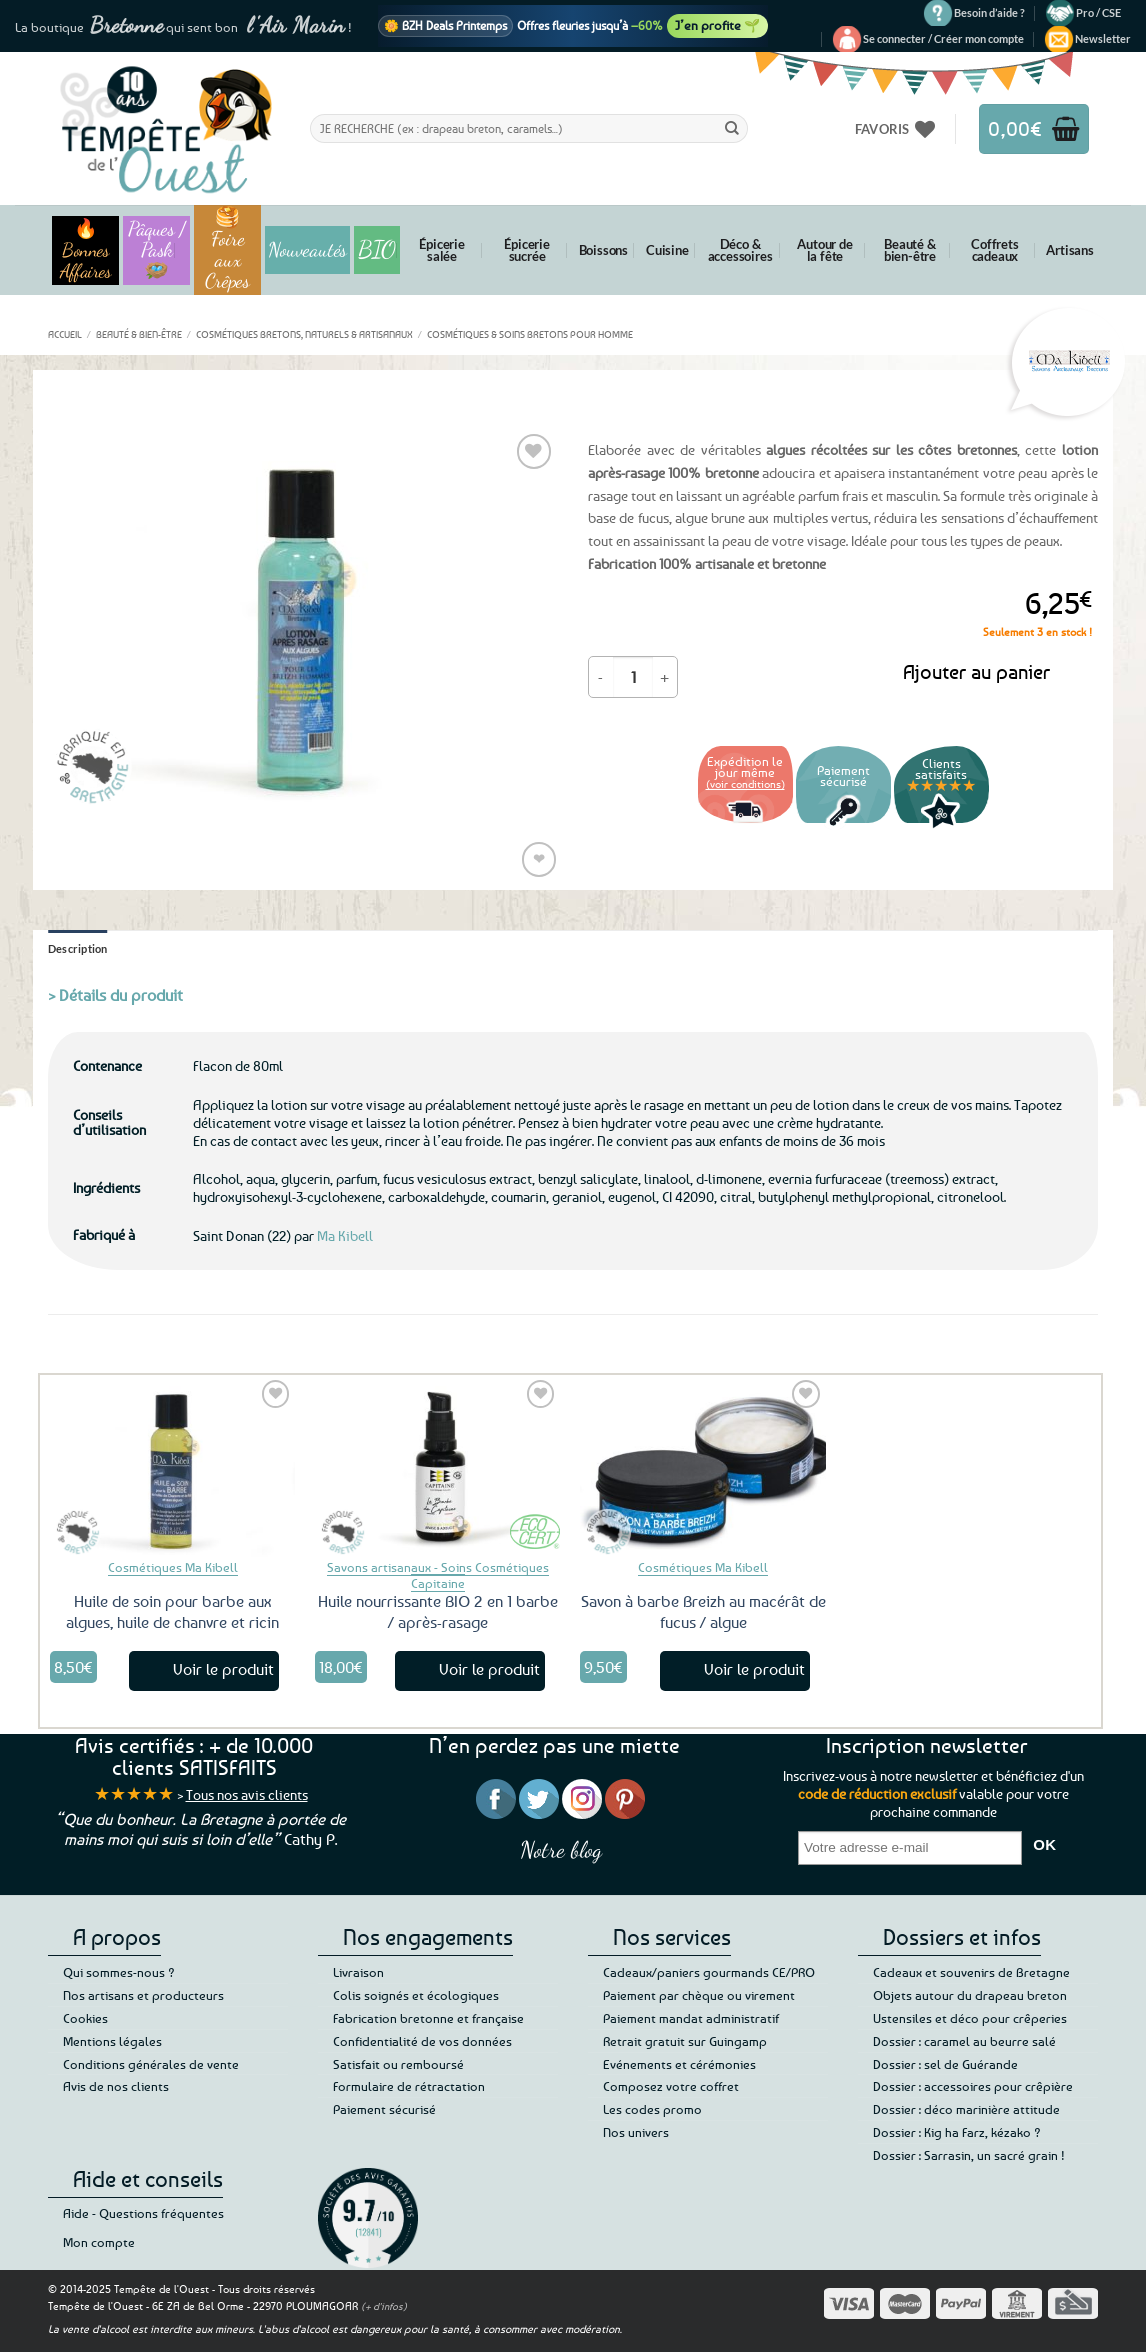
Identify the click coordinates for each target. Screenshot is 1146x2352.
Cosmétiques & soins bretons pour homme (530, 334)
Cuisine (667, 250)
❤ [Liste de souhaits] (539, 858)
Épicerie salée (441, 250)
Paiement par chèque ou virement (699, 1995)
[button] (943, 39)
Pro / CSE (1098, 12)
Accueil (65, 334)
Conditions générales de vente (151, 2064)
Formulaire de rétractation (409, 2086)
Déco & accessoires (740, 250)
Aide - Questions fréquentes (143, 2213)
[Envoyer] (732, 128)
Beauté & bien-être (910, 250)
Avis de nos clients (116, 2086)
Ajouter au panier (976, 671)
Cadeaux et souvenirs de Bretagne (971, 1972)
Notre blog (561, 1849)
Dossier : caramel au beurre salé (964, 2041)
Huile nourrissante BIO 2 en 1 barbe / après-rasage (438, 1611)
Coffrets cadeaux (994, 250)
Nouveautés (307, 250)
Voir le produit (223, 1669)
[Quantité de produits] (633, 677)
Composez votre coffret (671, 2086)
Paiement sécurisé (384, 2109)
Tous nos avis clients (247, 1794)
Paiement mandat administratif (691, 2018)
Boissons (603, 250)
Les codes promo (652, 2109)
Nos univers (636, 2132)
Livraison (358, 1972)
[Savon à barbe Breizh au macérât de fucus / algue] (703, 1467)
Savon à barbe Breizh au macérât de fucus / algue (703, 1611)
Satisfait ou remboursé (398, 2064)
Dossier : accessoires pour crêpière (973, 2086)
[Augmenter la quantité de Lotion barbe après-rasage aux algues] (665, 677)
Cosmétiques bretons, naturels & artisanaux (304, 334)
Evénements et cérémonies (679, 2064)
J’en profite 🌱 (717, 25)
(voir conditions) (745, 783)
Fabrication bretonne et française (428, 2018)
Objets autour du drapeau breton (970, 1995)
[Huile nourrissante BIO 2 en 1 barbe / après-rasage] (438, 1467)
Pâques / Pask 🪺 (156, 250)
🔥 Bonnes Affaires (85, 250)
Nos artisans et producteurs (143, 1995)
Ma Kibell (345, 1235)
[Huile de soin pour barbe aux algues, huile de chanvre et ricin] (173, 1467)
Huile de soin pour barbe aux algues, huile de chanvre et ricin (172, 1611)
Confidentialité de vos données (422, 2041)
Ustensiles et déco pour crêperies (970, 2018)
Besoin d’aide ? (989, 12)
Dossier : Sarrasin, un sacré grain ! (969, 2155)
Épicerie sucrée (526, 250)
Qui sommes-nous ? (119, 1972)
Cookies (85, 2018)
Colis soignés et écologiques (416, 1995)
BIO (377, 249)
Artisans (1069, 250)
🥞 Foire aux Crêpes (227, 250)
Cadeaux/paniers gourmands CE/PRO (709, 1972)
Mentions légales (112, 2041)
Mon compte (99, 2242)
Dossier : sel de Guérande (945, 2064)
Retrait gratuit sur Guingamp (685, 2041)
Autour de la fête (824, 250)
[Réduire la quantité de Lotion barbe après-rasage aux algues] (601, 677)
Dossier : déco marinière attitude (966, 2109)
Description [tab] (78, 948)
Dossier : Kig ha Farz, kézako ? (957, 2132)
